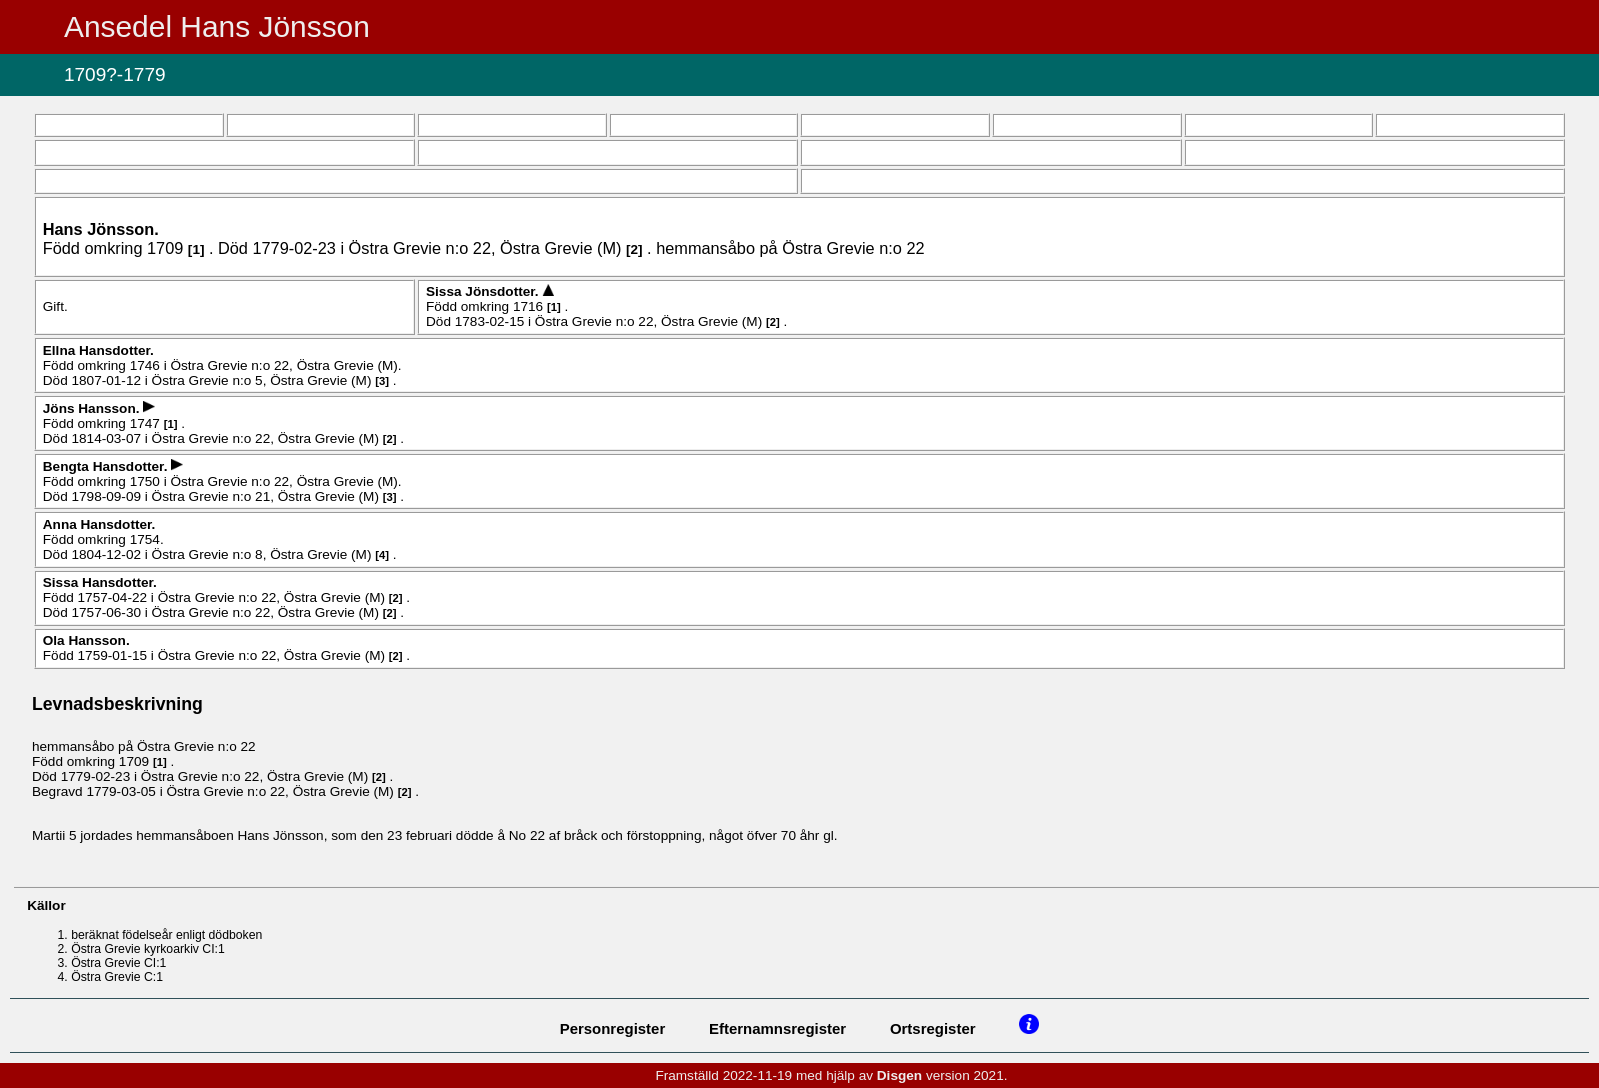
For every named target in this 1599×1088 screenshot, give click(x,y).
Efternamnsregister (777, 1028)
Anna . (99, 524)
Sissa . (484, 291)
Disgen (899, 1075)
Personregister (613, 1028)
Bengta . (107, 466)
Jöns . (93, 408)
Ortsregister (933, 1028)
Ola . (86, 640)
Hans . (101, 229)
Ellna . (98, 350)
